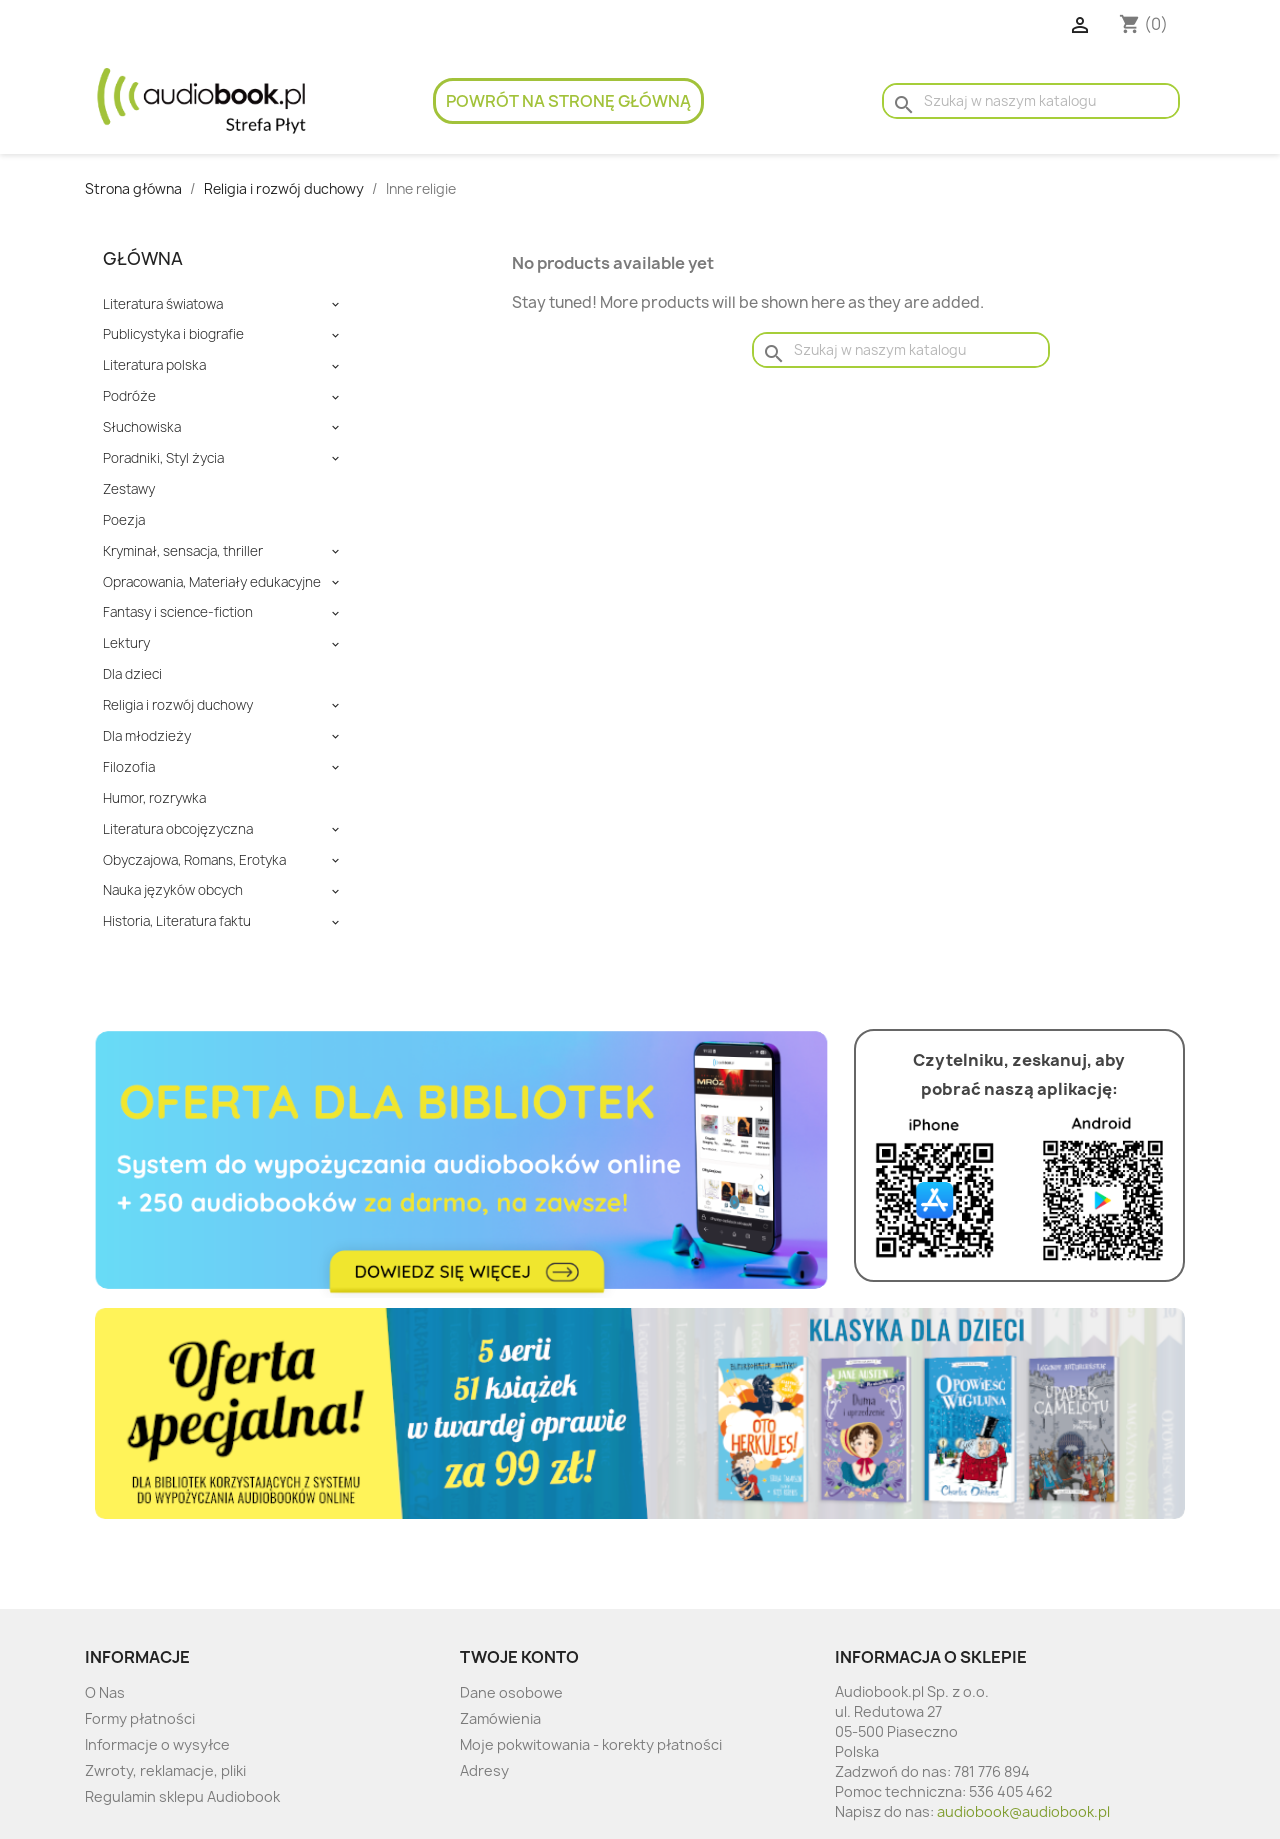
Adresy (484, 1770)
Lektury (126, 643)
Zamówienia (500, 1718)
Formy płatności (140, 1718)
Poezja (124, 520)
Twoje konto (519, 1657)
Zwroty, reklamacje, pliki (165, 1770)
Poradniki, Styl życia (163, 458)
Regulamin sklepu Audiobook (182, 1796)
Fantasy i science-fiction (178, 612)
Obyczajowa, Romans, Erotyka (194, 860)
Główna (143, 258)
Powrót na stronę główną (568, 101)
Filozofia (129, 767)
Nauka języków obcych (173, 890)
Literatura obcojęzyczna (178, 829)
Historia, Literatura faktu (177, 921)
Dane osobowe (511, 1692)
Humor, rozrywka (154, 798)
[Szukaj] (1031, 101)
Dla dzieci (132, 674)
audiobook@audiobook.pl (1023, 1811)
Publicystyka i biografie (173, 334)
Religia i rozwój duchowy (178, 705)
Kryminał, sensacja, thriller (183, 551)
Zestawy (129, 489)
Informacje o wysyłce (157, 1744)
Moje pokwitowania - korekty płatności (591, 1744)
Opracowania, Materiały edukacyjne (212, 582)
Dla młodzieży (147, 736)
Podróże (129, 396)
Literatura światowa (163, 304)
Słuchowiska (142, 427)
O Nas (105, 1692)
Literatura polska (154, 365)
